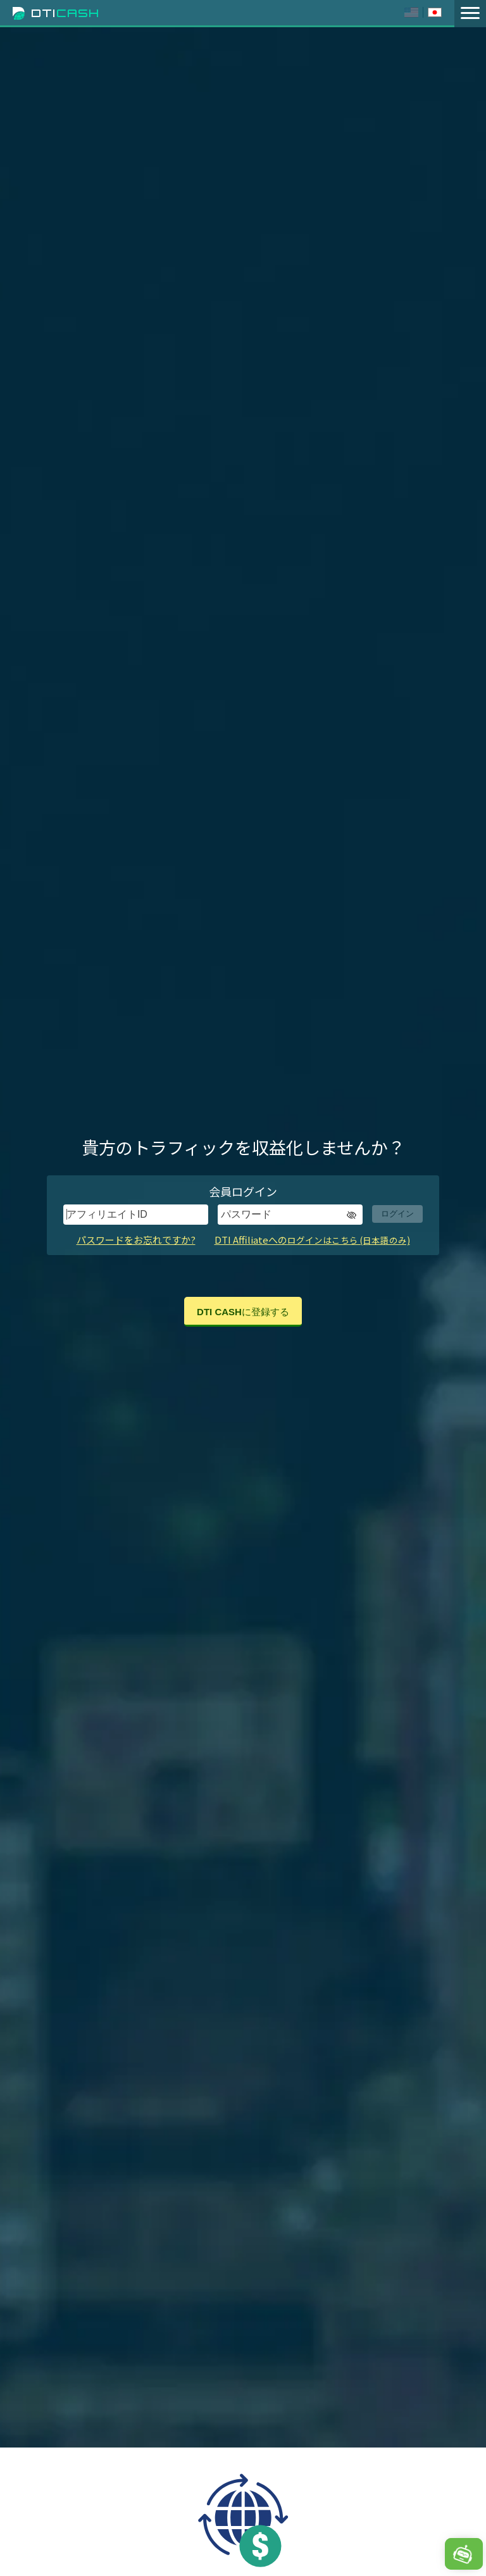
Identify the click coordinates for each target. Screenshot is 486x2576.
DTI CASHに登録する (243, 1311)
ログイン (397, 1213)
